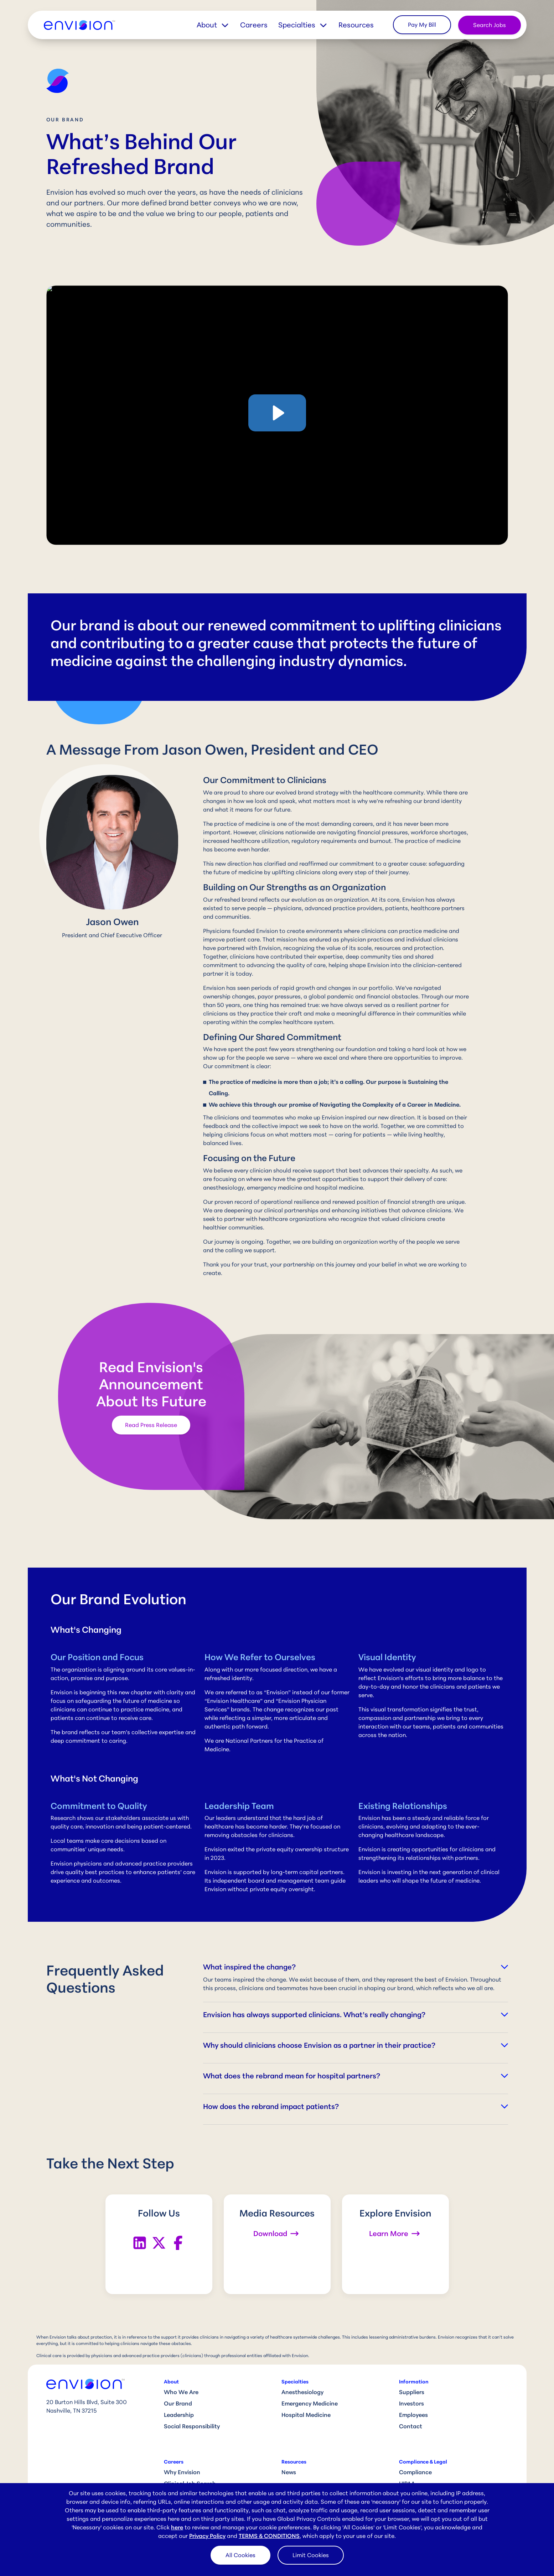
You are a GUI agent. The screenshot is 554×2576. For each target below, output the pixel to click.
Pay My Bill (422, 24)
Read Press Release (151, 1424)
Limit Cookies (310, 2555)
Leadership (179, 2414)
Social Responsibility (192, 2426)
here (177, 2527)
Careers (254, 24)
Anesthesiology (302, 2392)
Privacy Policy (207, 2535)
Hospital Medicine (306, 2414)
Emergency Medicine (309, 2403)
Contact (410, 2426)
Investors (411, 2403)
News (288, 2472)
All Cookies (240, 2555)
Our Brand (178, 2403)
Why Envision (182, 2472)
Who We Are (181, 2392)
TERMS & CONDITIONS (269, 2535)
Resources (356, 24)
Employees (413, 2414)
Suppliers (411, 2392)
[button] (218, 25)
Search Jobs (489, 24)
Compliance (415, 2472)
